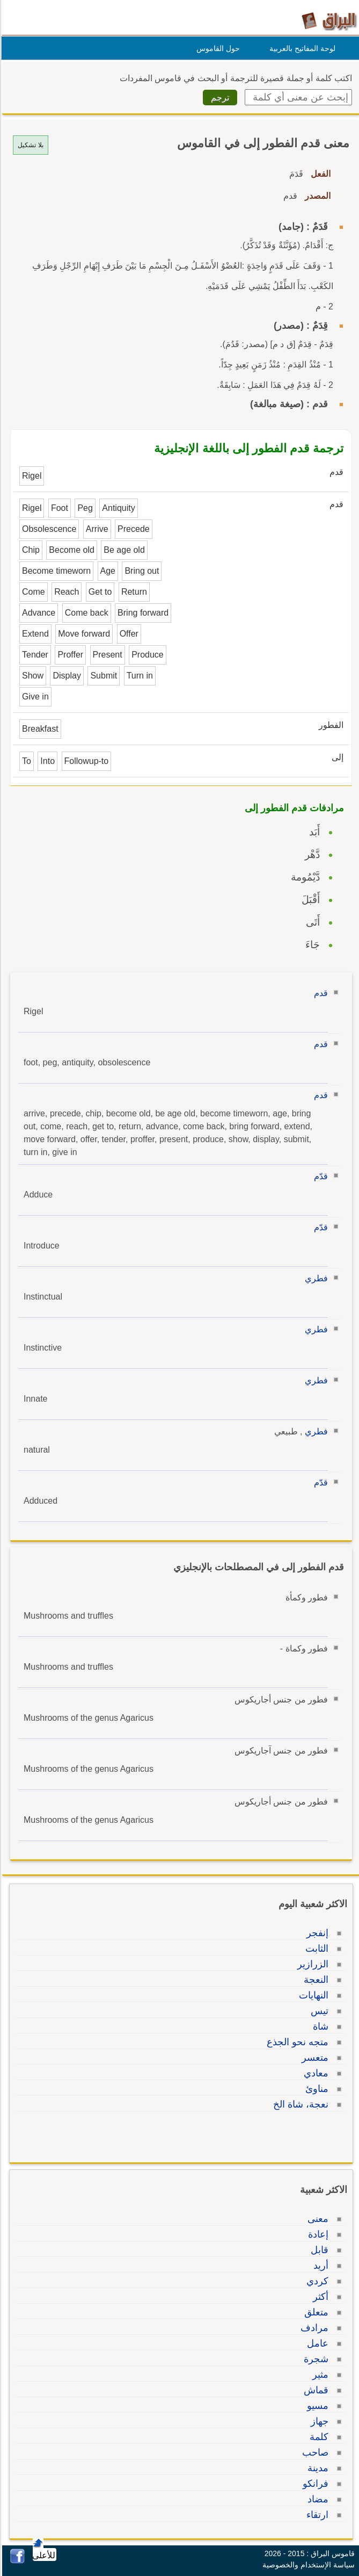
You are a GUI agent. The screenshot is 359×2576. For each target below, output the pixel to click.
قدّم (319, 1176)
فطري (314, 1278)
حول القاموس (216, 48)
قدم (319, 993)
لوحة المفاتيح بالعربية (301, 48)
